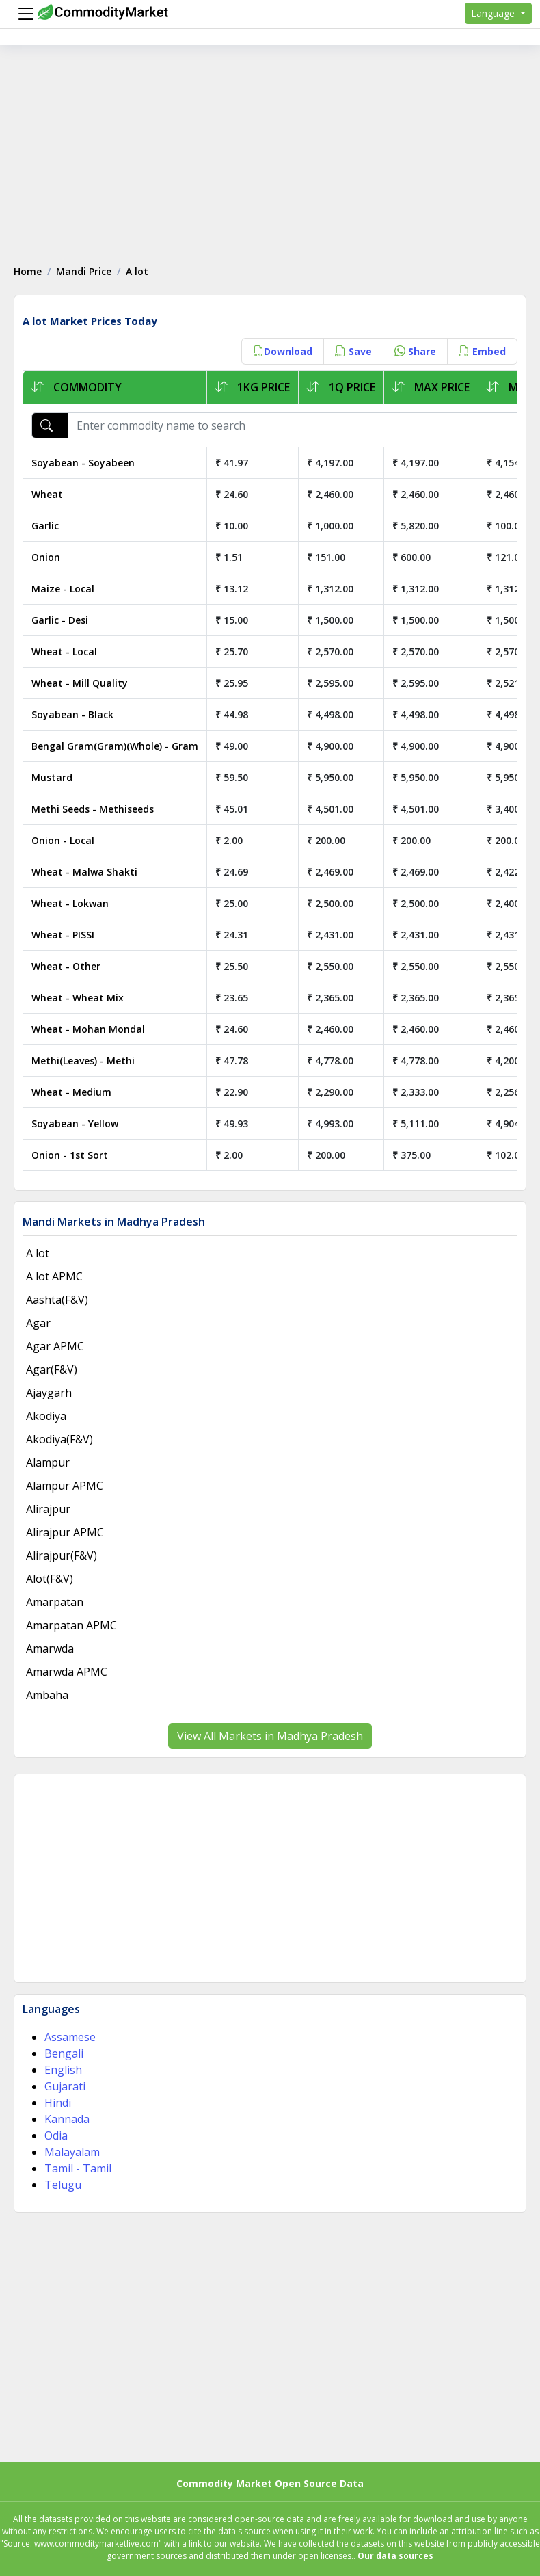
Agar (38, 1322)
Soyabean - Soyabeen (83, 462)
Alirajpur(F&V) (61, 1555)
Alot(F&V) (49, 1578)
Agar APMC (55, 1346)
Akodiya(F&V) (59, 1439)
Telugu (62, 2184)
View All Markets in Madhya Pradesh (270, 1736)
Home (28, 271)
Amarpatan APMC (71, 1625)
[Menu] (22, 14)
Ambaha (47, 1695)
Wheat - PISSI (62, 934)
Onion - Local (62, 840)
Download (282, 351)
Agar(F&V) (51, 1369)
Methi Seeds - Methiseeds (92, 808)
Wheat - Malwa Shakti (84, 871)
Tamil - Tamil (77, 2168)
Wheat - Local (64, 651)
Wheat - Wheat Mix (77, 997)
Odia (56, 2135)
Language (494, 13)
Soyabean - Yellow (74, 1123)
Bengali (63, 2053)
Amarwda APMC (66, 1671)
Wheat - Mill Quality (79, 682)
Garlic (45, 525)
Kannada (67, 2119)
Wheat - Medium (71, 1092)
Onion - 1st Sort (69, 1154)
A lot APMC (54, 1276)
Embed (482, 351)
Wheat (47, 494)
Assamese (70, 2037)
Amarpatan (54, 1601)
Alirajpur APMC (65, 1532)
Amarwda (50, 1648)
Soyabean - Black (72, 714)
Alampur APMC (64, 1485)
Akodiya (46, 1415)
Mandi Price (83, 271)
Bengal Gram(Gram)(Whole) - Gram (114, 745)
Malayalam (72, 2151)
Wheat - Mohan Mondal (88, 1029)
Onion (45, 557)
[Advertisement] (270, 148)
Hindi (57, 2102)
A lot (37, 1253)
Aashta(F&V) (57, 1299)
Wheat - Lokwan (70, 903)
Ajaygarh (49, 1392)
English (63, 2069)
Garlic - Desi (59, 620)
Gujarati (64, 2086)
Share (415, 351)
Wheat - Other (65, 966)
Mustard (51, 777)
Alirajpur (48, 1508)
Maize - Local (62, 588)
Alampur (48, 1462)
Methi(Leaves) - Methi (83, 1060)
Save (353, 351)
